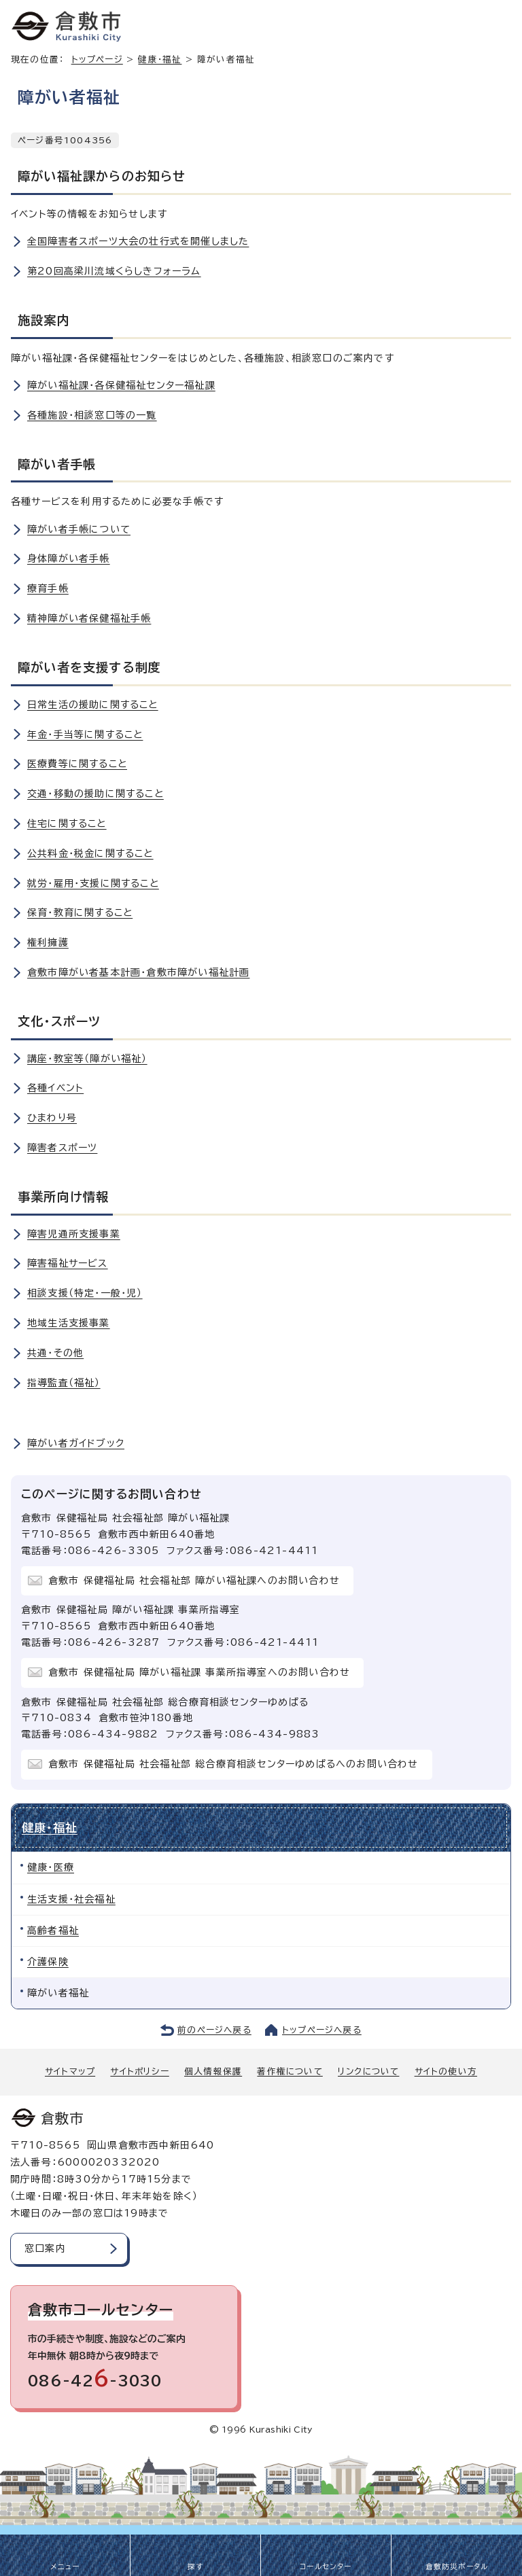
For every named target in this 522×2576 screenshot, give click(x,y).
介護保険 (48, 1961)
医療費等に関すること (77, 764)
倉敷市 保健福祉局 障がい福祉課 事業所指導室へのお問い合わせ (199, 1672)
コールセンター (325, 2566)
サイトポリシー (139, 2071)
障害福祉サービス (67, 1263)
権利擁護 (48, 942)
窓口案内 (45, 2248)
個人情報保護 (213, 2071)
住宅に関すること (67, 823)
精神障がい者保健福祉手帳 (89, 618)
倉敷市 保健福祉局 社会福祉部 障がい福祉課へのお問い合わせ (194, 1580)
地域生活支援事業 (68, 1323)
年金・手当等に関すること (85, 734)
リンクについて (368, 2071)
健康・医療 (50, 1867)
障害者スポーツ (62, 1147)
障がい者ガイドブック (75, 1443)
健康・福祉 (159, 59)
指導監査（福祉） (64, 1383)
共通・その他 (55, 1353)
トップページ (97, 59)
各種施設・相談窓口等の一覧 (92, 415)
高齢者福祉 (53, 1930)
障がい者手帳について (78, 529)
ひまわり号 (52, 1118)
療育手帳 (48, 588)
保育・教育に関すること (80, 912)
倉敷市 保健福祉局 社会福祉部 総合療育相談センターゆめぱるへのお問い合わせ (233, 1764)
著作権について (289, 2071)
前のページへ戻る (214, 2030)
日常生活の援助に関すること (92, 704)
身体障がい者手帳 (68, 558)
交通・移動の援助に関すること (95, 793)
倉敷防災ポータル (457, 2566)
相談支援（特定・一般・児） (85, 1293)
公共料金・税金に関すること (90, 853)
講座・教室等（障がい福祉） (87, 1058)
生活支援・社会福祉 (71, 1899)
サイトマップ (70, 2071)
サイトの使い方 (446, 2071)
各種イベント (55, 1088)
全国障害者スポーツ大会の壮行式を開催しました (138, 241)
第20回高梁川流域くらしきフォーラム (114, 271)
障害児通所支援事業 (73, 1234)
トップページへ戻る (322, 2030)
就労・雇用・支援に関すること (93, 883)
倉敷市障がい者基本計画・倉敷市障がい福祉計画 (138, 972)
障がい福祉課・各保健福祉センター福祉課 (121, 385)
